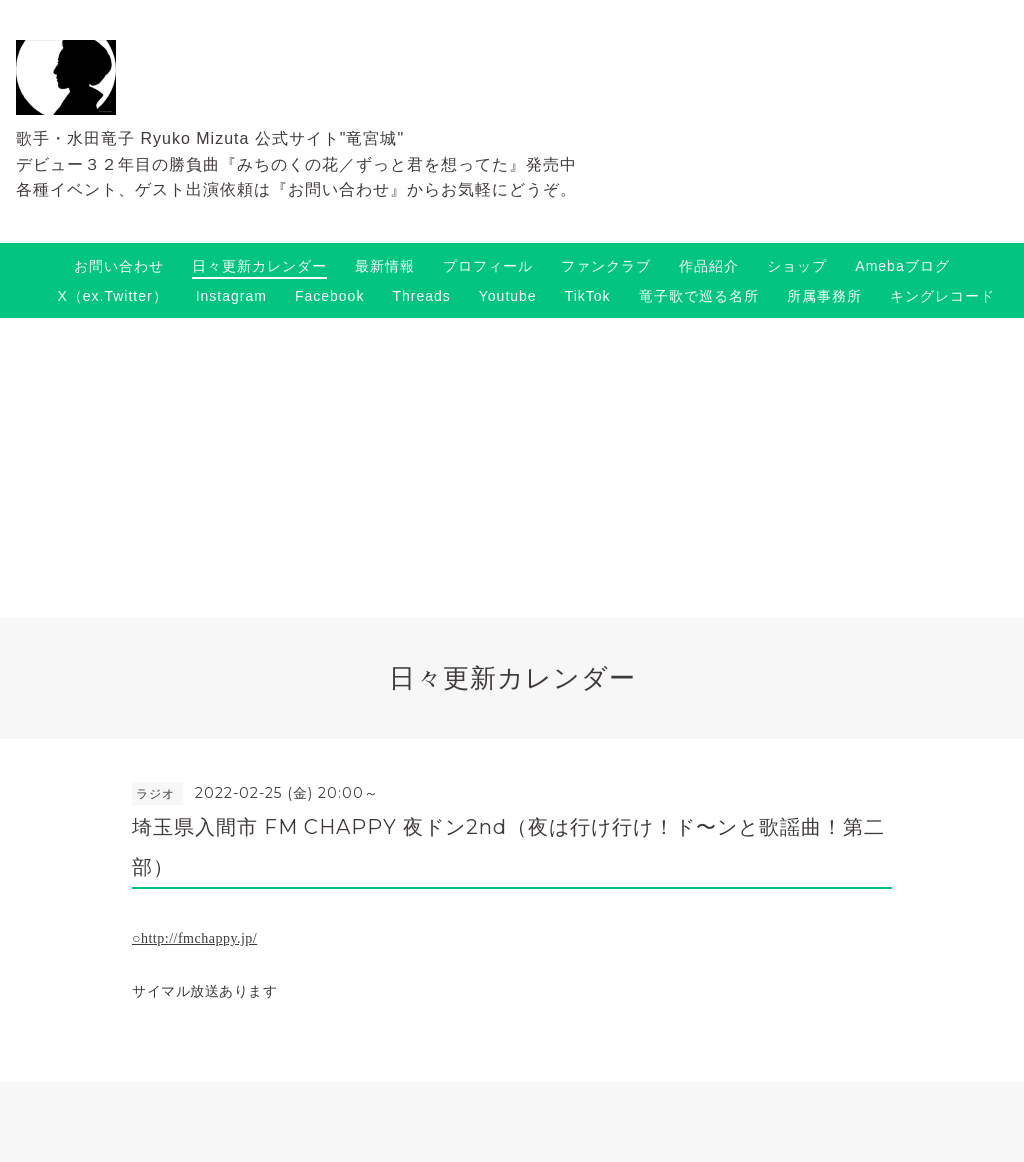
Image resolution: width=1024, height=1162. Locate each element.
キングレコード (942, 296)
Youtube (508, 296)
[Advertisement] (512, 468)
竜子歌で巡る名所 (699, 296)
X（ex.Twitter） (112, 296)
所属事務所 (824, 296)
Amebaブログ (902, 266)
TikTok (588, 296)
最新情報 (385, 266)
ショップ (797, 266)
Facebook (329, 296)
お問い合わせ (119, 266)
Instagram (231, 296)
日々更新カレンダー (259, 266)
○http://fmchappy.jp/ (194, 938)
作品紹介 (709, 266)
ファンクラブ (606, 266)
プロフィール (488, 266)
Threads (421, 296)
